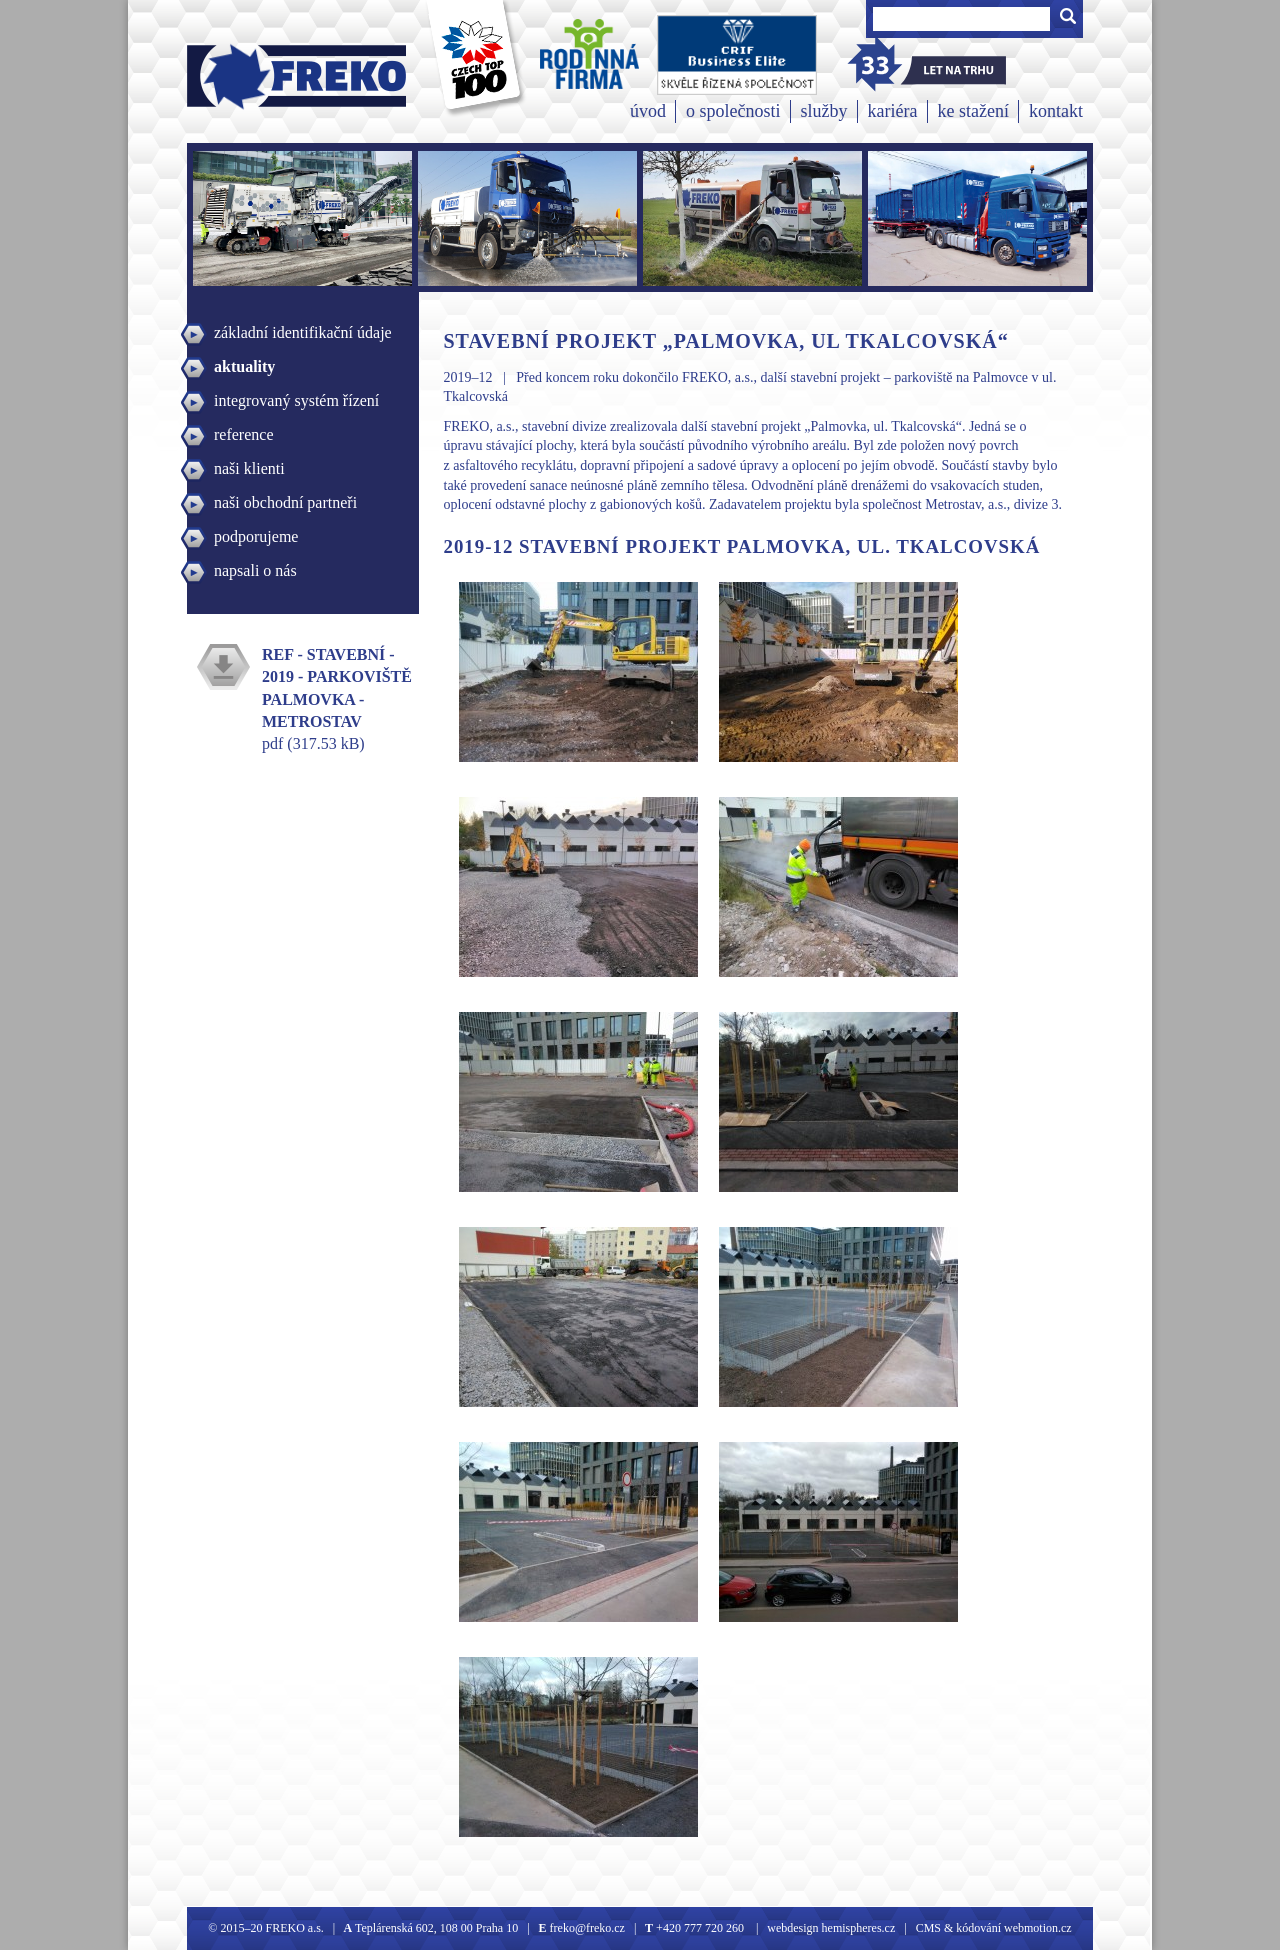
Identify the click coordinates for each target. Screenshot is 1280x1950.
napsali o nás (255, 570)
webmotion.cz (1038, 1928)
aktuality (244, 366)
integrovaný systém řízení (296, 400)
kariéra (893, 111)
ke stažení (973, 111)
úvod (648, 111)
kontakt (1056, 111)
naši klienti (249, 468)
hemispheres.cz (857, 1928)
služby (824, 111)
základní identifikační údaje (303, 332)
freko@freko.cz (586, 1928)
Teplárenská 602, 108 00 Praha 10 (436, 1928)
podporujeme (256, 536)
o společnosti (733, 111)
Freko (230, 76)
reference (244, 434)
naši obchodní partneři (285, 502)
